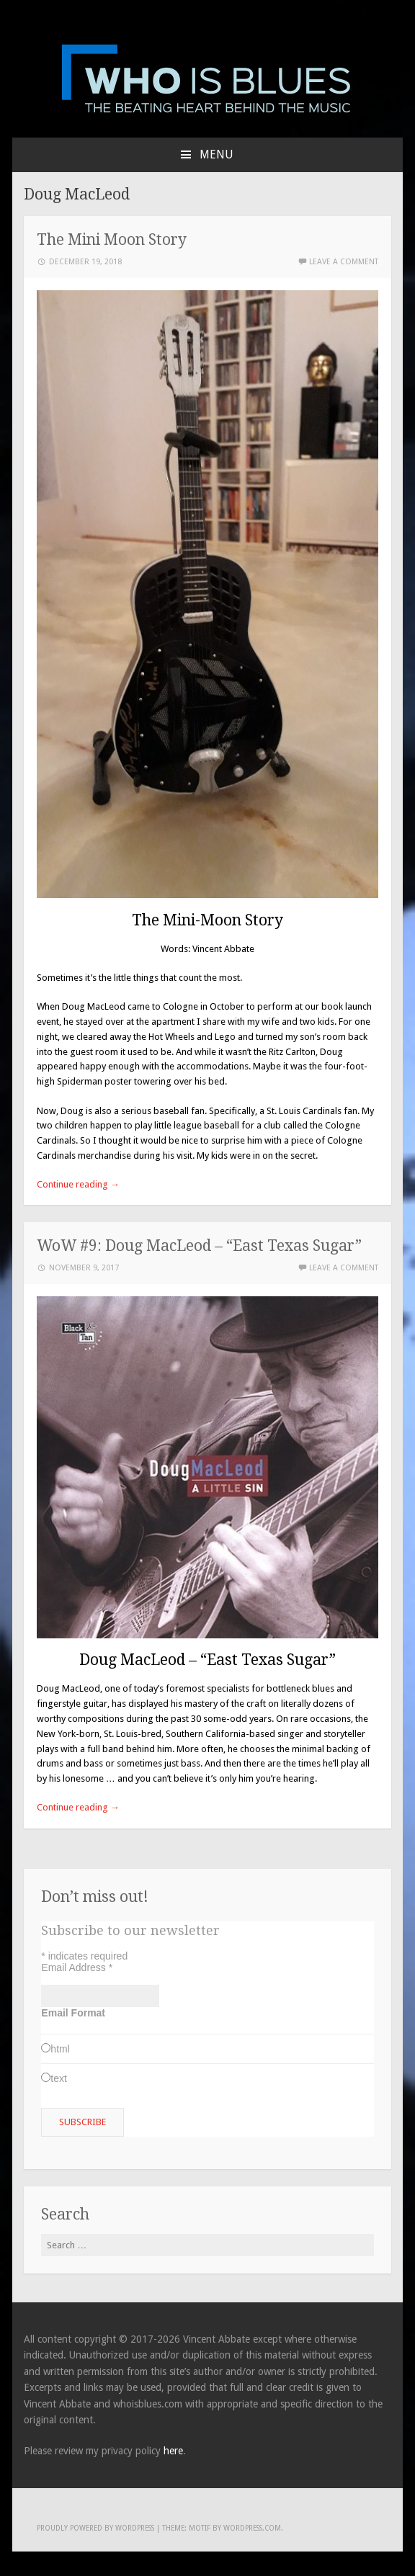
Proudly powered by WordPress (95, 2528)
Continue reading (78, 1184)
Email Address (76, 1967)
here (173, 2450)
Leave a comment (343, 261)
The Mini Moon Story (112, 239)
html (59, 2049)
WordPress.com (252, 2528)
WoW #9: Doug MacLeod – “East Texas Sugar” (199, 1246)
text (58, 2078)
